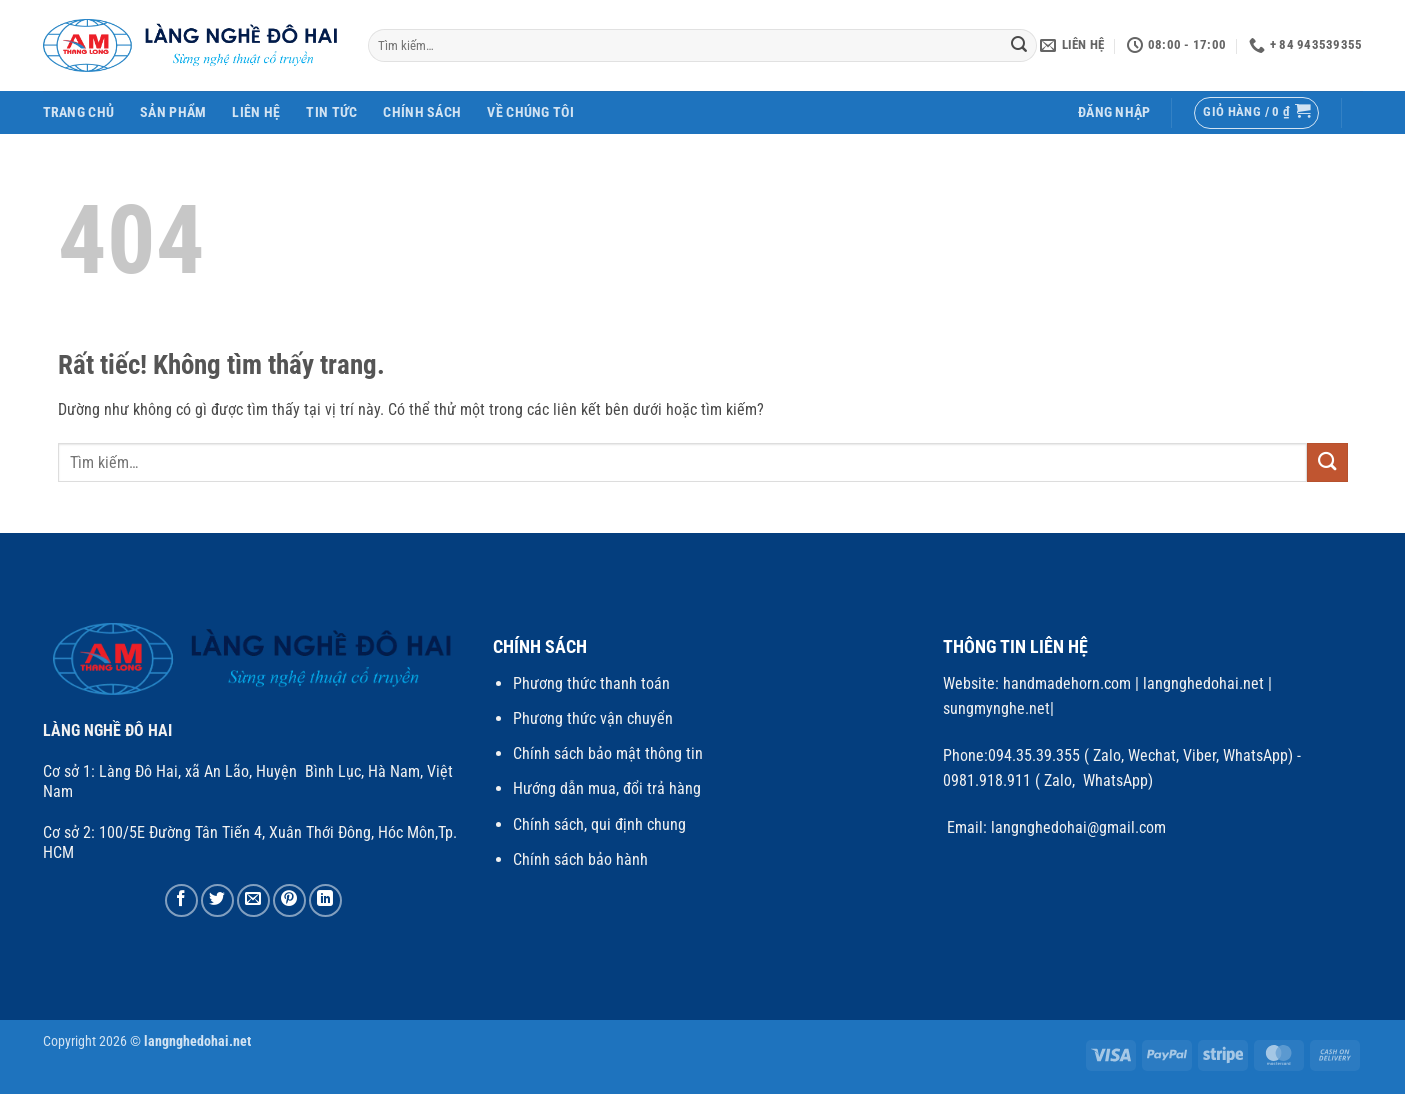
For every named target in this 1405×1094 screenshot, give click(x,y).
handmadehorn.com (1065, 683)
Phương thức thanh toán (591, 683)
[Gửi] (1019, 46)
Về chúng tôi (530, 112)
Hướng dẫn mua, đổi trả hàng (607, 788)
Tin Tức (331, 112)
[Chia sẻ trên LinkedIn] (325, 900)
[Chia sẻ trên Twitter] (217, 900)
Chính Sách (422, 112)
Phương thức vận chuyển (593, 718)
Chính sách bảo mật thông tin (608, 753)
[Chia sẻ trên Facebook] (181, 900)
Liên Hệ (256, 112)
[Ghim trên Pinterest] (289, 900)
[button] (1114, 112)
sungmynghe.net (996, 708)
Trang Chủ (79, 112)
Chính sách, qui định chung (599, 824)
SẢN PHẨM (173, 112)
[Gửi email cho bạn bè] (253, 900)
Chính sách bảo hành (580, 859)
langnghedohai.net (1203, 683)
